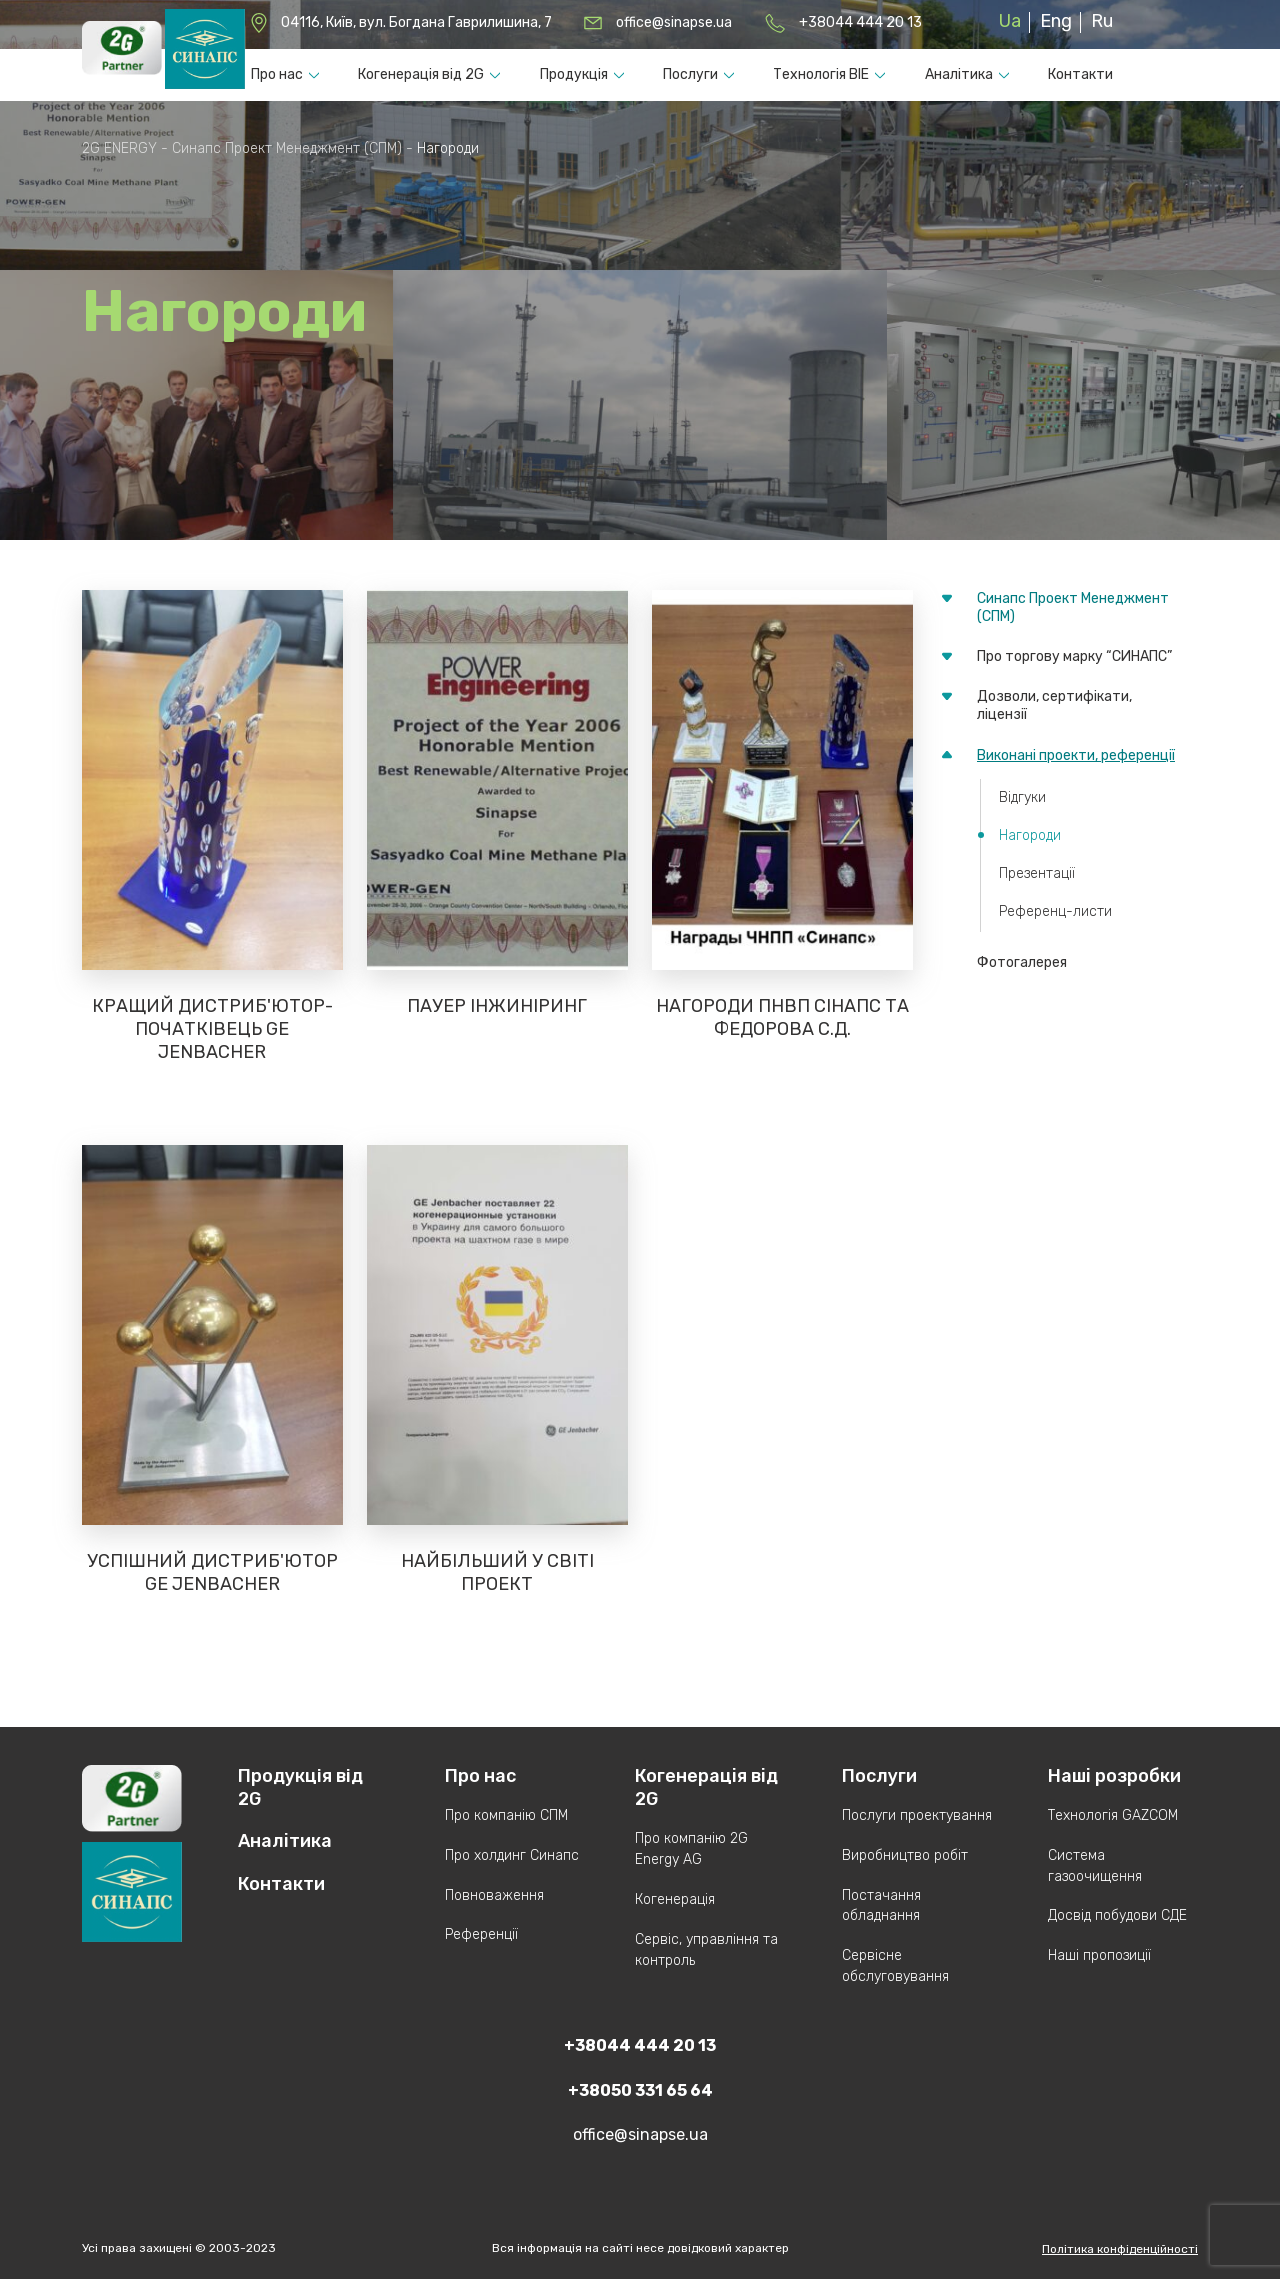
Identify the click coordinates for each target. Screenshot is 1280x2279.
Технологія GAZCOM (1113, 1815)
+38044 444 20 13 (860, 22)
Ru (1102, 21)
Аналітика (959, 74)
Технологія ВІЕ (821, 74)
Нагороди (1030, 835)
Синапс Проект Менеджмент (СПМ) (1073, 607)
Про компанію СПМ (506, 1815)
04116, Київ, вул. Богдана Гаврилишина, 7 (416, 22)
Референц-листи (1055, 911)
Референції (481, 1934)
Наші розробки (1114, 1776)
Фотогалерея (1022, 962)
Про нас (277, 74)
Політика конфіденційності (1120, 2249)
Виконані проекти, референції (1076, 755)
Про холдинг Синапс (512, 1855)
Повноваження (494, 1895)
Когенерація (675, 1899)
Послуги (690, 74)
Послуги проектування (917, 1815)
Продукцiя (574, 74)
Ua (1010, 21)
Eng (1056, 21)
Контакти (1080, 74)
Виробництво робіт (905, 1855)
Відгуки (1022, 797)
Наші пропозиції (1099, 1955)
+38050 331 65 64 (640, 2090)
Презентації (1037, 873)
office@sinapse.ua (674, 22)
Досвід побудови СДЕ (1117, 1915)
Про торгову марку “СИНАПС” (1074, 656)
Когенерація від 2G (421, 74)
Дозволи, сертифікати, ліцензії (1054, 705)
